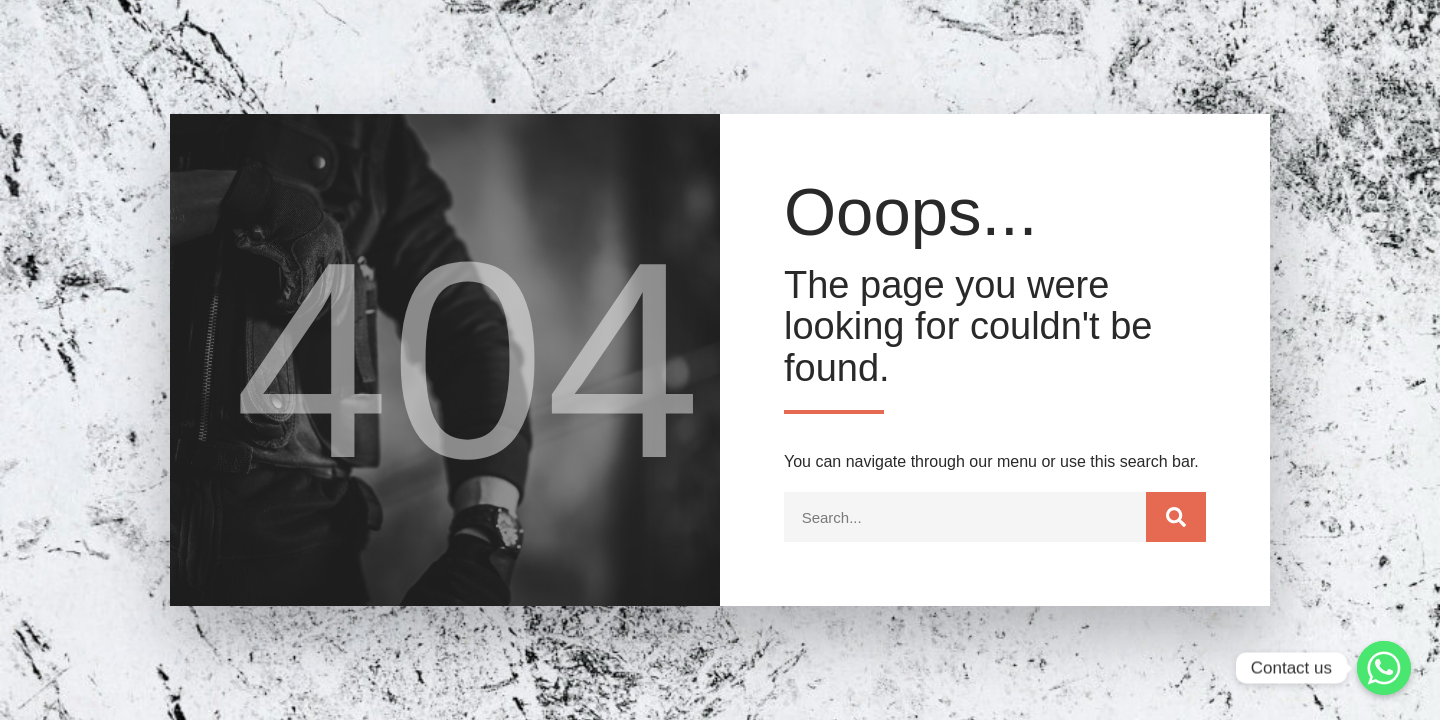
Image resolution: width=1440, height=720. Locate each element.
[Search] (1176, 517)
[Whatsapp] (1384, 668)
